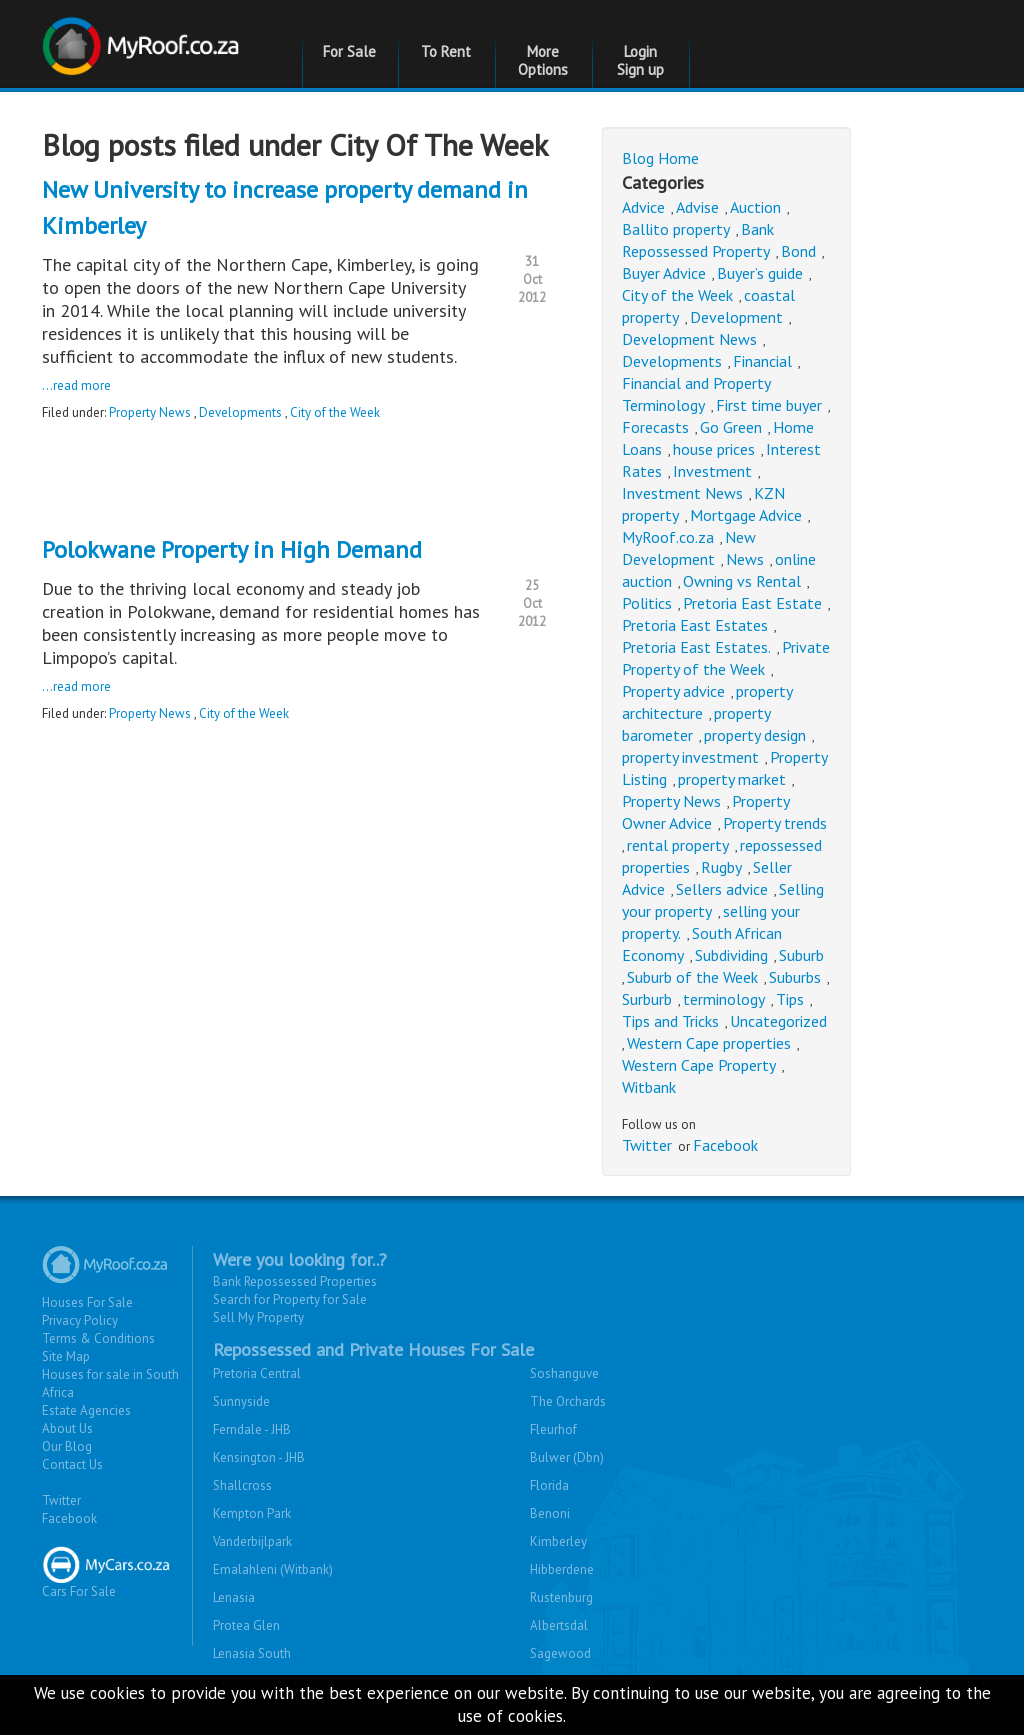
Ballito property (676, 229)
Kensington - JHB (259, 1457)
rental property (678, 845)
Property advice (673, 691)
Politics (647, 603)
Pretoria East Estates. (696, 647)
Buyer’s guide (760, 273)
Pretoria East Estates (695, 625)
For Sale (349, 51)
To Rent (446, 51)
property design (755, 735)
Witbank (649, 1087)
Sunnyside (241, 1401)
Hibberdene (562, 1569)
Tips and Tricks (670, 1021)
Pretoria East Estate (752, 603)
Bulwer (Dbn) (567, 1457)
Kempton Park (252, 1513)
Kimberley (558, 1541)
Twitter (647, 1145)
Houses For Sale (87, 1302)
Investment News (682, 493)
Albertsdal (559, 1625)
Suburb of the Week (692, 977)
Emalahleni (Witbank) (273, 1569)
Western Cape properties (709, 1043)
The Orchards (568, 1401)
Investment (712, 471)
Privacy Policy (80, 1320)
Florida (549, 1485)
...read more (76, 385)
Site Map (66, 1356)
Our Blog (67, 1446)
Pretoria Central (257, 1373)
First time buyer (769, 405)
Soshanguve (564, 1373)
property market (732, 779)
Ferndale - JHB (252, 1429)
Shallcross (242, 1485)
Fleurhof (553, 1429)
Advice (643, 207)
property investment (690, 757)
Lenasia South (252, 1653)
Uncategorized (778, 1021)
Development (736, 317)
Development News (689, 339)
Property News (150, 412)
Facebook (725, 1145)
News (745, 559)
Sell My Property (258, 1317)
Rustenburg (561, 1597)
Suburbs (795, 977)
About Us (67, 1428)
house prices (714, 449)
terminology (724, 999)
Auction (755, 207)
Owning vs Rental (742, 581)
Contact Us (72, 1464)
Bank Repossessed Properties (295, 1281)
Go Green (731, 427)
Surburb (647, 999)
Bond (798, 251)
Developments (240, 412)
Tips (790, 999)
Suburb (801, 955)
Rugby (721, 867)
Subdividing (731, 955)
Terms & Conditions (98, 1338)
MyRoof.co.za (668, 537)
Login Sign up (640, 60)
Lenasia (234, 1597)
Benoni (550, 1513)
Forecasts (655, 427)
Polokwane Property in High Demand (232, 549)
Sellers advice (722, 889)
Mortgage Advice (746, 515)
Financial (762, 361)
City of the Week (335, 412)
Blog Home (660, 158)
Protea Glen (246, 1625)
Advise (697, 207)
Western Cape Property (699, 1065)
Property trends (775, 823)
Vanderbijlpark (252, 1541)
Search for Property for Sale (290, 1299)
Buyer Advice (664, 273)
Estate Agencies (86, 1410)
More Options (543, 60)
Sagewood (560, 1653)
